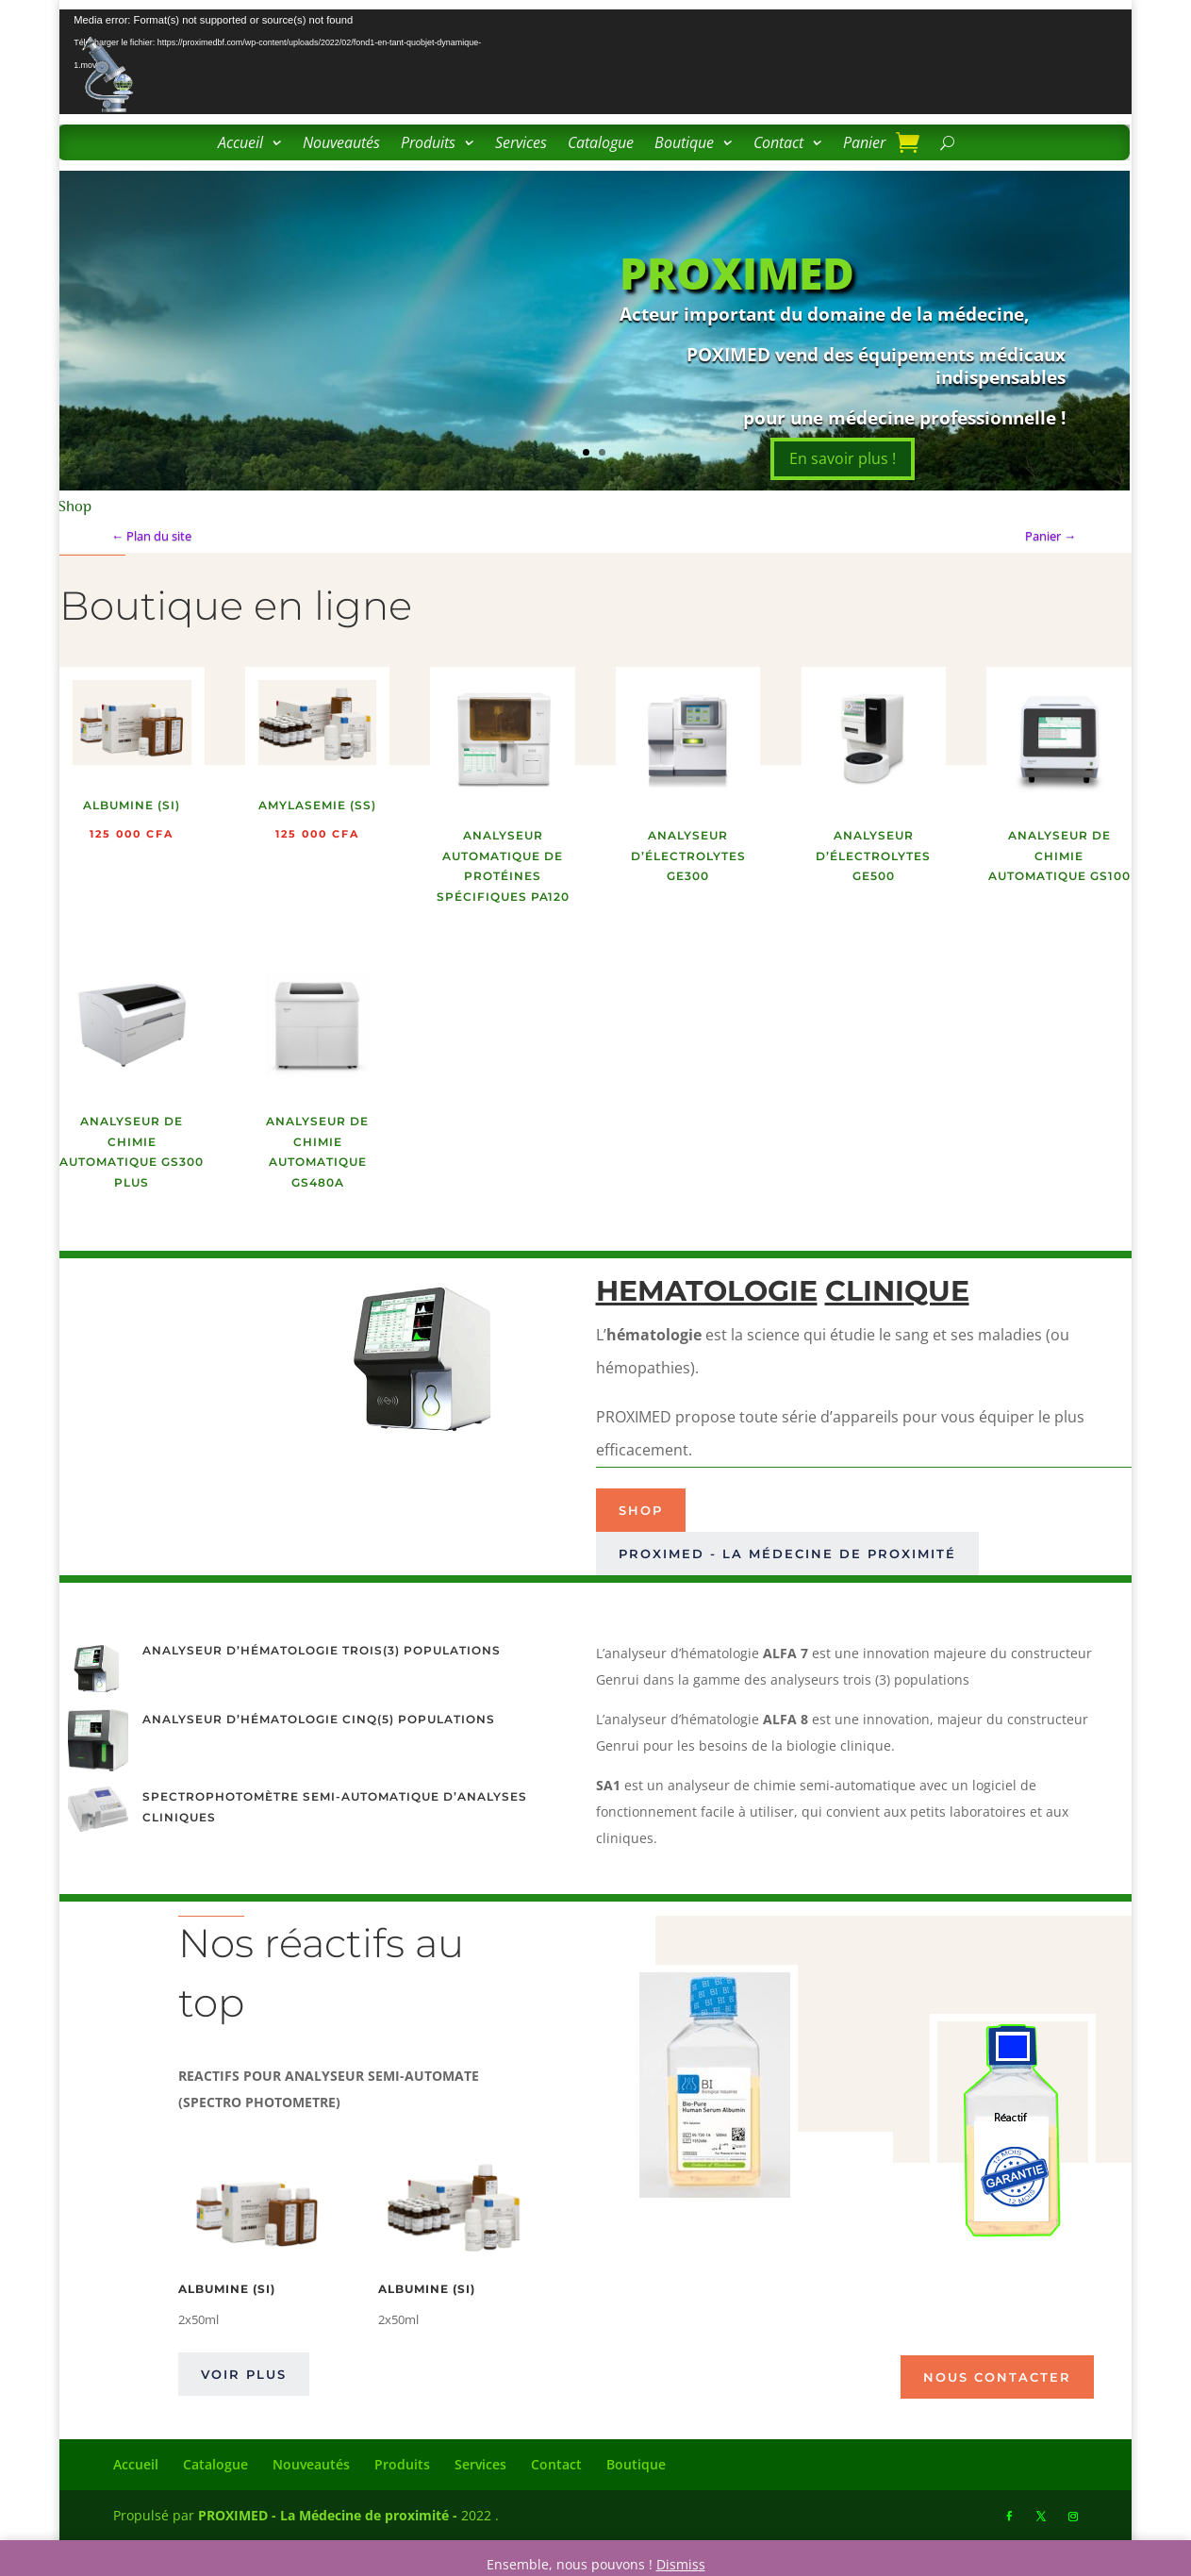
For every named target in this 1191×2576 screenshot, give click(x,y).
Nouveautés (341, 144)
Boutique (684, 144)
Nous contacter (997, 2377)
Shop (641, 1510)
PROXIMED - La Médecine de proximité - (327, 2515)
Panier (864, 144)
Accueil (240, 144)
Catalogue (601, 144)
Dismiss (680, 2564)
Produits (428, 144)
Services (521, 144)
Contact (778, 144)
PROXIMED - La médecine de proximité (787, 1553)
